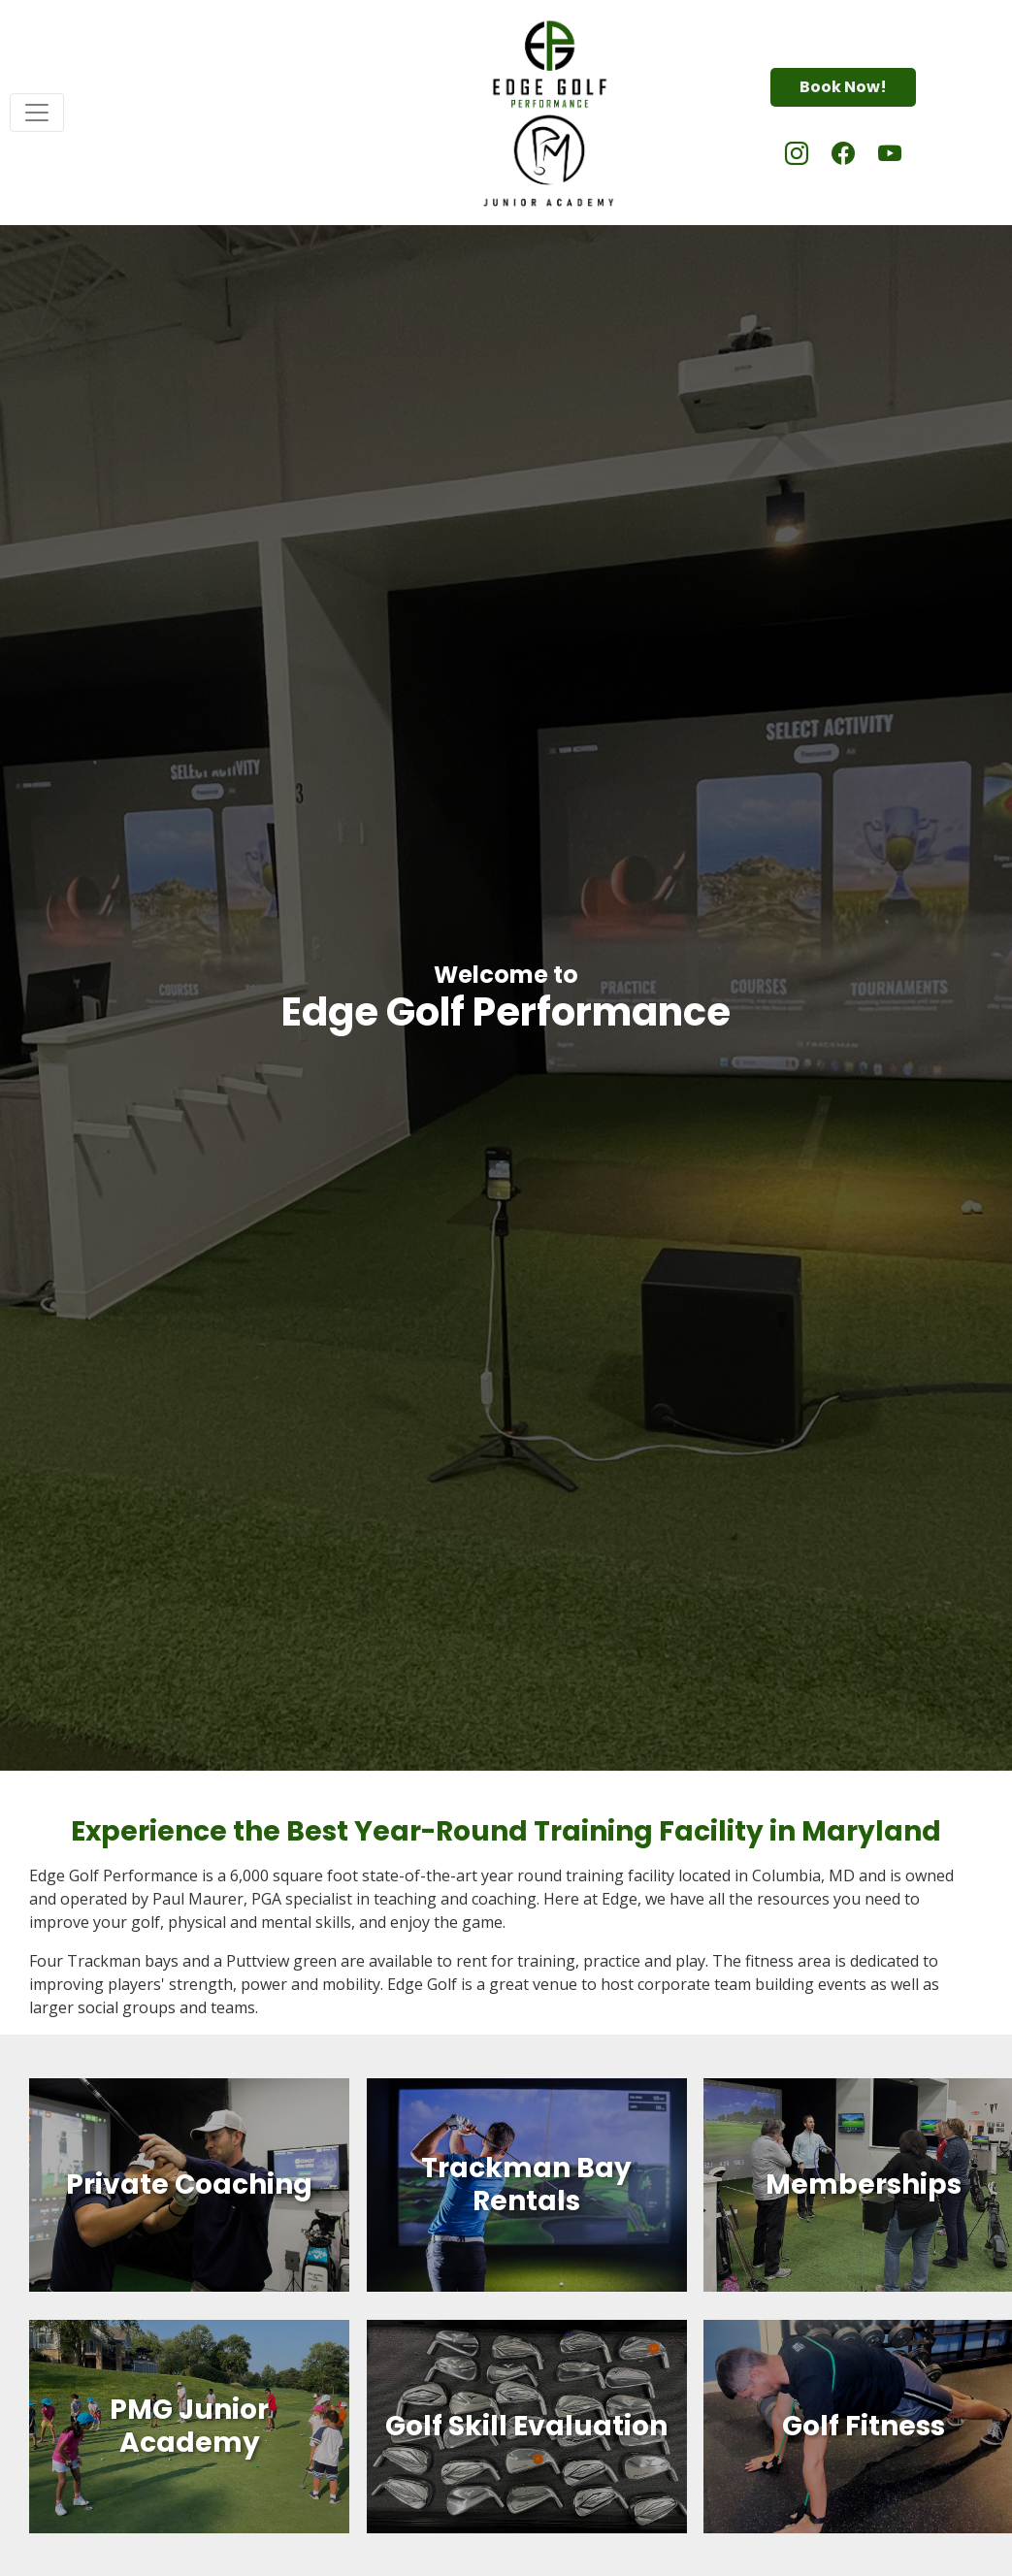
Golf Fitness (863, 2426)
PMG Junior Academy (189, 2426)
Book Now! (843, 87)
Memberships (864, 2184)
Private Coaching (189, 2184)
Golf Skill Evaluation (526, 2426)
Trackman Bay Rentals (526, 2185)
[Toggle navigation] (37, 112)
